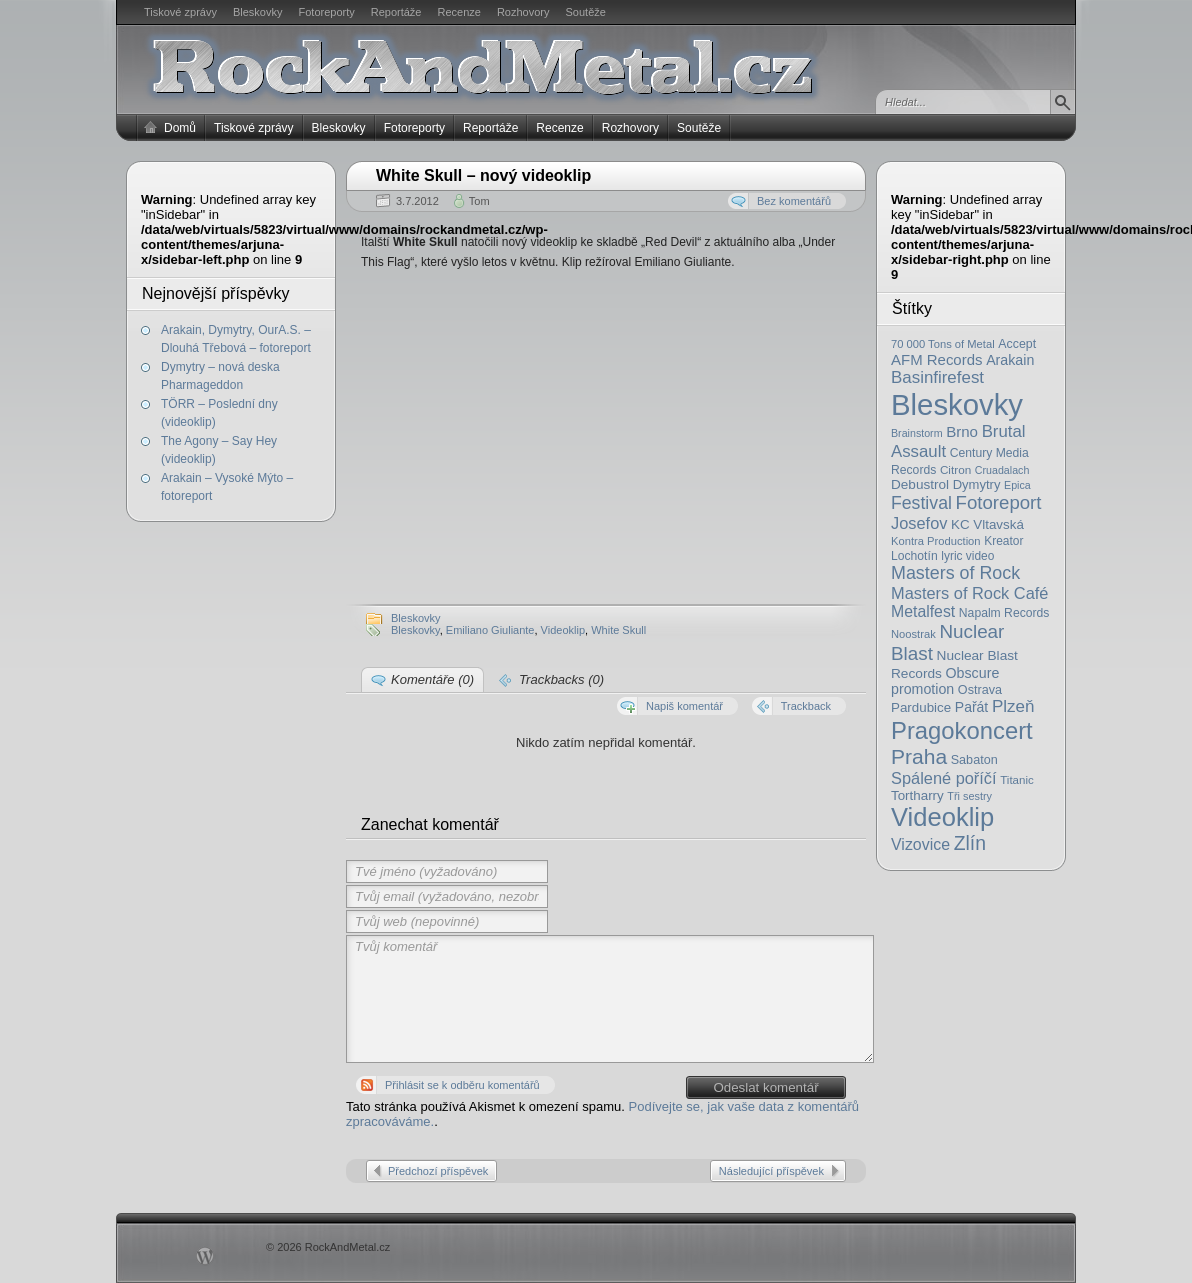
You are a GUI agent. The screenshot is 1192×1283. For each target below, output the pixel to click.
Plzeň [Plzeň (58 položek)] (1013, 706)
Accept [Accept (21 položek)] (1017, 344)
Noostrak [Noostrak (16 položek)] (913, 634)
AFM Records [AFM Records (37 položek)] (937, 359)
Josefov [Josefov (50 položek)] (919, 523)
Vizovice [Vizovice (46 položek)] (920, 844)
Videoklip (563, 630)
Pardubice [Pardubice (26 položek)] (921, 707)
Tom (479, 201)
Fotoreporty (326, 12)
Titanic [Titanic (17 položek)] (1017, 780)
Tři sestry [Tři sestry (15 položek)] (969, 796)
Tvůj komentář (610, 999)
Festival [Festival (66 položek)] (921, 503)
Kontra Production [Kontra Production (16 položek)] (936, 541)
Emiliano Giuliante (490, 630)
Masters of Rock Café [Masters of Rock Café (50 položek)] (969, 593)
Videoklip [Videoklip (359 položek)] (942, 817)
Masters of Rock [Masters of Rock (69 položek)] (955, 573)
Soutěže (586, 12)
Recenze (459, 12)
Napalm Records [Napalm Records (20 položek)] (1004, 613)
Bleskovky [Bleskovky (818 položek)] (957, 404)
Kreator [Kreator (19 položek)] (1003, 541)
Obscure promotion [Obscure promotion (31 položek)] (945, 681)
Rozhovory (523, 12)
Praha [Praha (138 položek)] (919, 756)
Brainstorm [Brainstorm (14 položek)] (917, 433)
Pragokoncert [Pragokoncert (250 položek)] (962, 730)
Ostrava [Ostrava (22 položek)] (980, 690)
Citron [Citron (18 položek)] (955, 469)
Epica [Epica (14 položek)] (1017, 485)
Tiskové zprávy (180, 12)
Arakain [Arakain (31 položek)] (1010, 360)
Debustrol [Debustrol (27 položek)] (920, 484)
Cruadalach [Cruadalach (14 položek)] (1002, 470)
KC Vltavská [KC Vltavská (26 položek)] (987, 524)
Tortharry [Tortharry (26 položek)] (917, 795)
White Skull (618, 630)
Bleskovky (258, 12)
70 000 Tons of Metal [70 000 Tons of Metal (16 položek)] (943, 344)
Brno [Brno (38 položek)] (962, 431)
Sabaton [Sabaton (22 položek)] (974, 760)
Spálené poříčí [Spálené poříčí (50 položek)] (944, 778)
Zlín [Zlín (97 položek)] (970, 843)
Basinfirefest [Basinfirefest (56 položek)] (937, 377)
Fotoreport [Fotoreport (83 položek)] (999, 502)
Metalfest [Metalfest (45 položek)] (923, 611)
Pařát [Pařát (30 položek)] (971, 707)
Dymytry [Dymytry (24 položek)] (977, 484)
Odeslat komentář (765, 1087)
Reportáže (396, 12)
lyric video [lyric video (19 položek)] (967, 556)
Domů (180, 128)
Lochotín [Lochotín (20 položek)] (914, 556)
